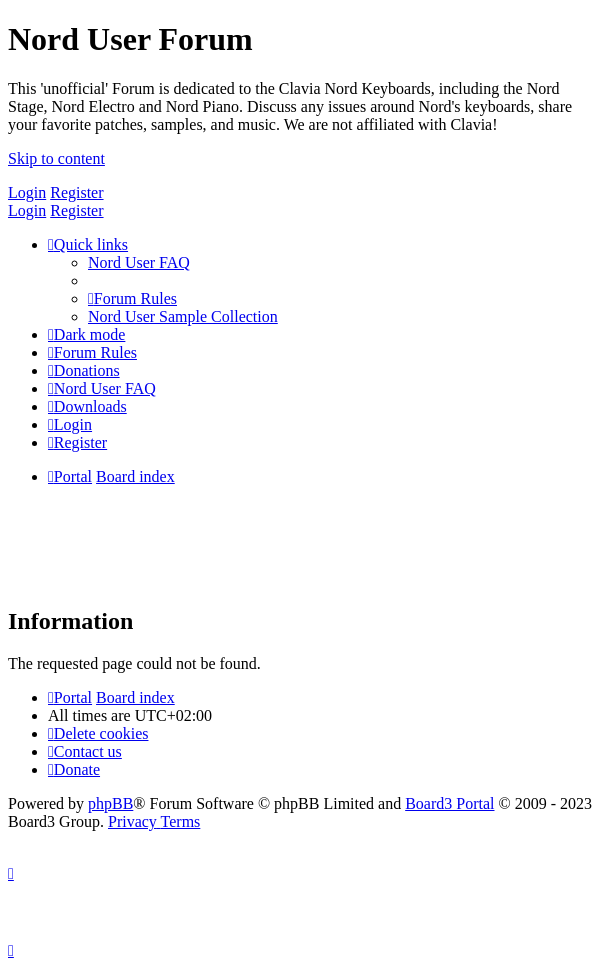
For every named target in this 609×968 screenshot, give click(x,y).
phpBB (110, 803)
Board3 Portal (449, 803)
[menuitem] (139, 262)
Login (27, 192)
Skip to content (56, 158)
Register (76, 192)
